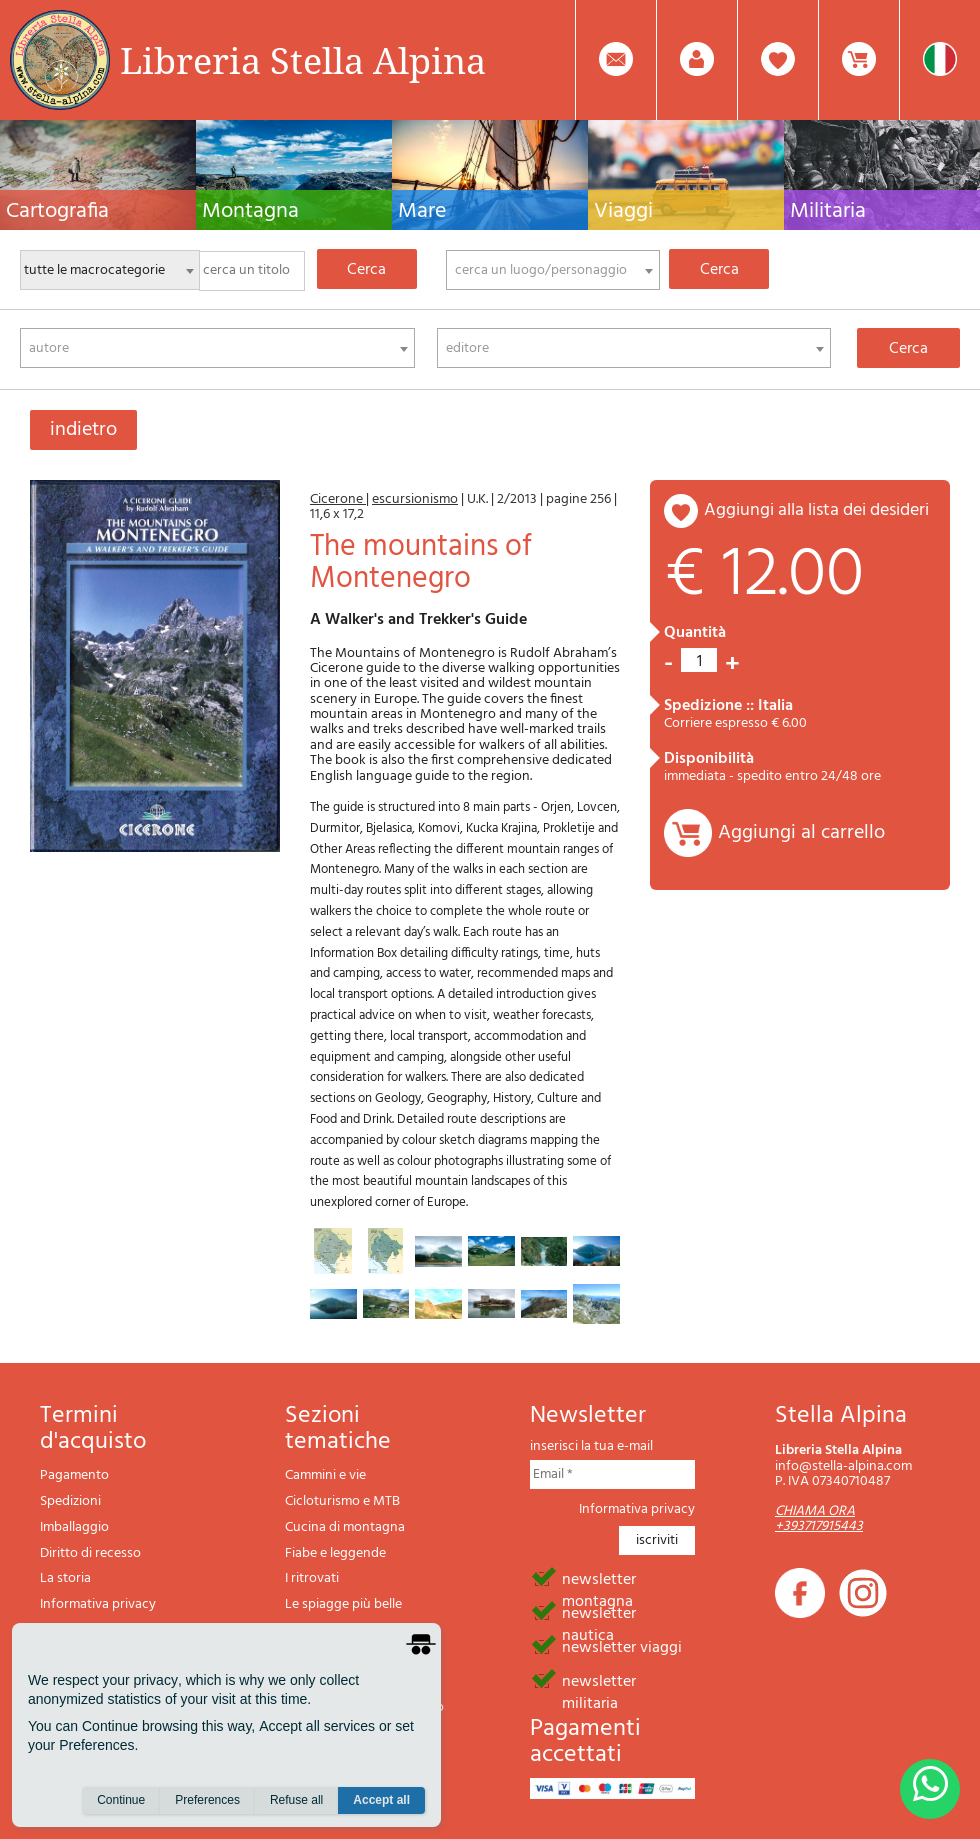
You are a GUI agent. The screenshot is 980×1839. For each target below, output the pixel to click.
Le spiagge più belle (343, 1604)
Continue (121, 1800)
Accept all (381, 1800)
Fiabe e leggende (335, 1553)
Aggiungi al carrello (801, 833)
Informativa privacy (98, 1604)
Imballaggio (74, 1527)
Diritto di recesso (90, 1553)
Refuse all (296, 1800)
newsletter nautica (599, 1612)
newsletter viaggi (622, 1646)
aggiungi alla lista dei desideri (816, 510)
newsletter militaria (599, 1680)
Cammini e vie (325, 1475)
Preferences (207, 1800)
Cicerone (338, 499)
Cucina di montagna (345, 1527)
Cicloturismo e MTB (342, 1501)
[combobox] (553, 270)
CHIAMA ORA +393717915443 (819, 1519)
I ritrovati (312, 1578)
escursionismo (415, 499)
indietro (83, 430)
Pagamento (74, 1475)
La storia (65, 1578)
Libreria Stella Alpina (303, 60)
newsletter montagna (599, 1578)
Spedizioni (70, 1501)
